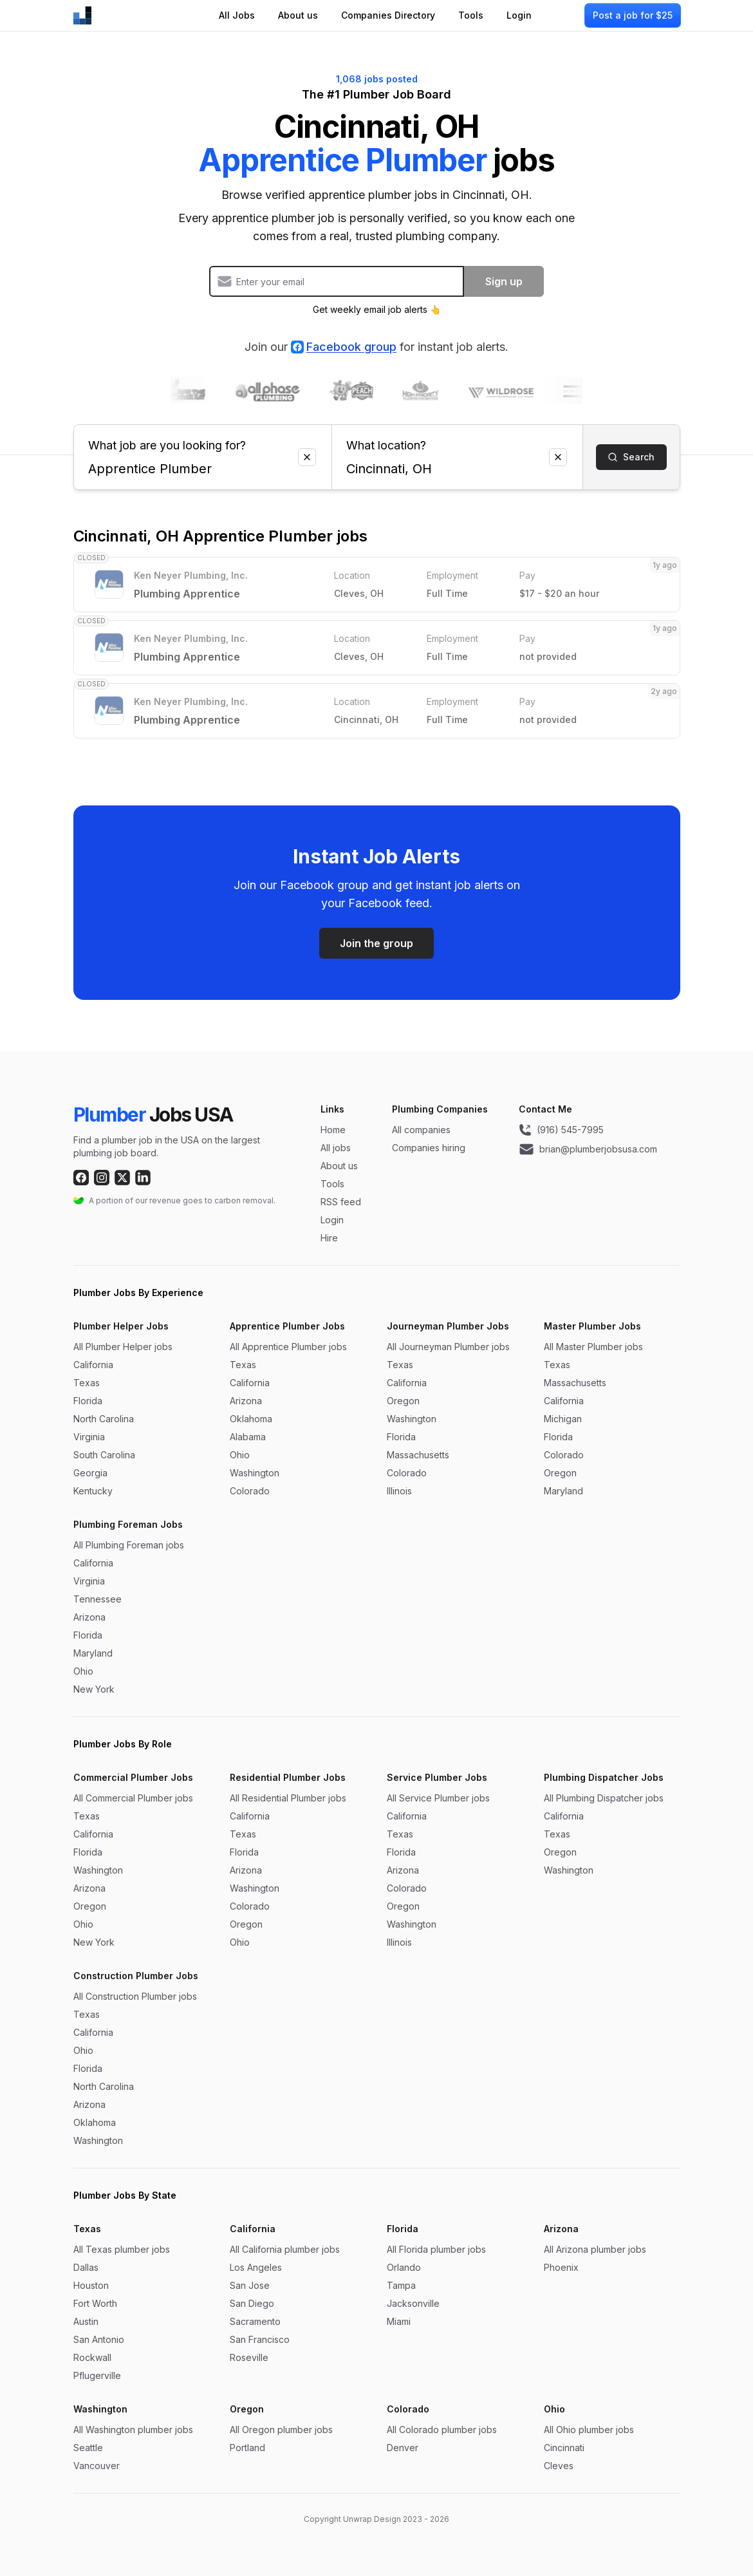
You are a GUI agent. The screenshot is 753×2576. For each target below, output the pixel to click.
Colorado (250, 1490)
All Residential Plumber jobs (288, 1797)
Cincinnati (564, 2447)
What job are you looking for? (202, 440)
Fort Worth (95, 2303)
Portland (247, 2447)
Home (333, 1129)
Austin (85, 2321)
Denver (402, 2447)
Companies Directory (388, 15)
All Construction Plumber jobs (135, 1996)
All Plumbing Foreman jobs (128, 1544)
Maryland (563, 1490)
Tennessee (97, 1599)
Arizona (246, 1400)
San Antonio (98, 2339)
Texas (86, 1382)
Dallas (85, 2267)
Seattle (88, 2447)
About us (298, 15)
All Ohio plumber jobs (589, 2429)
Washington (254, 1472)
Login (519, 15)
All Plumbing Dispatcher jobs (604, 1797)
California (93, 1364)
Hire (329, 1237)
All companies (421, 1129)
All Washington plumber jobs (133, 2429)
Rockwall (92, 2357)
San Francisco (260, 2339)
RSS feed (341, 1201)
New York (94, 1689)
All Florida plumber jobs (436, 2249)
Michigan (563, 1418)
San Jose (250, 2285)
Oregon (403, 1400)
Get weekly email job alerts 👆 (377, 309)
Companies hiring (428, 1147)
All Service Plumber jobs (438, 1797)
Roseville (249, 2357)
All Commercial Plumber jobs (133, 1797)
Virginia (89, 1436)
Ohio (240, 1454)
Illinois (399, 1490)
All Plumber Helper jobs (122, 1346)
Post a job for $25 (633, 15)
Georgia (90, 1472)
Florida (87, 1400)
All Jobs (237, 15)
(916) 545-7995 (561, 1129)
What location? (457, 440)
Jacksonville (413, 2303)
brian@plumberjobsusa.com (588, 1149)
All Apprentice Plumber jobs (288, 1346)
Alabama (248, 1436)
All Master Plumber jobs (593, 1346)
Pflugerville (97, 2375)
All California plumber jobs (285, 2249)
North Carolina (103, 1418)
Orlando (404, 2267)
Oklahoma (251, 1418)
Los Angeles (256, 2267)
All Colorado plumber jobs (442, 2429)
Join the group (376, 943)
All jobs (336, 1147)
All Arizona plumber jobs (595, 2249)
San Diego (252, 2303)
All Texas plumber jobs (121, 2249)
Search (631, 456)
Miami (399, 2321)
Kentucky (93, 1490)
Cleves (558, 2465)
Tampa (401, 2285)
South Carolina (104, 1454)
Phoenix (561, 2267)
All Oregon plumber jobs (281, 2429)
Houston (91, 2285)
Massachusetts (418, 1454)
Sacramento (255, 2321)
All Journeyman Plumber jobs (448, 1346)
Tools (470, 15)
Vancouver (96, 2465)
